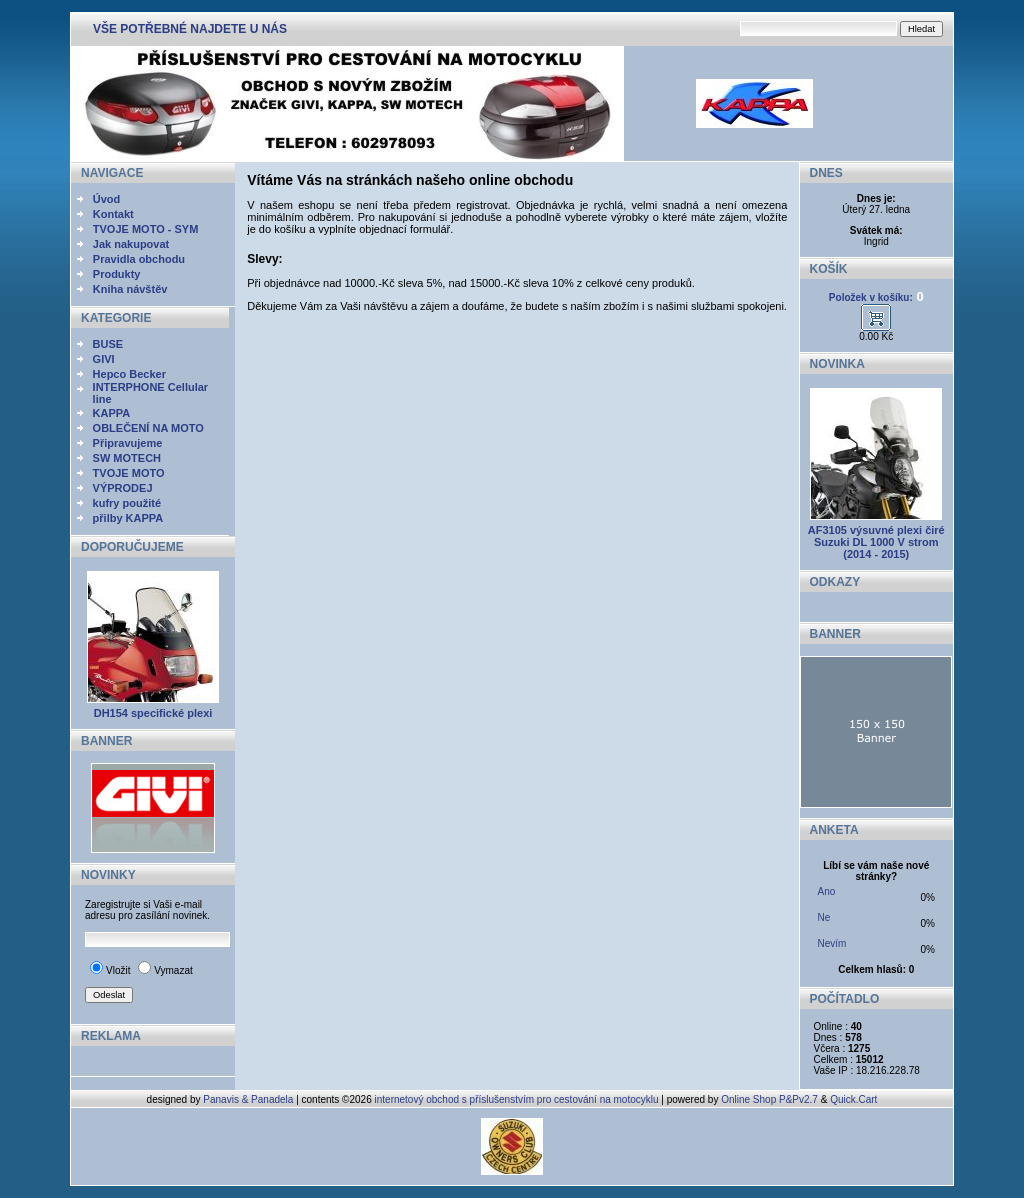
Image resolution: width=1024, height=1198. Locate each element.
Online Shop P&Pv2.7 (769, 1099)
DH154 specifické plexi (153, 713)
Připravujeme (128, 443)
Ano (827, 891)
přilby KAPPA (128, 518)
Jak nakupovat (131, 244)
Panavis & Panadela (249, 1099)
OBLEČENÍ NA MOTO (148, 428)
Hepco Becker (129, 374)
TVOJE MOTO (129, 473)
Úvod (107, 199)
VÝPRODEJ (123, 488)
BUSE (108, 344)
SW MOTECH (127, 458)
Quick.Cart (853, 1099)
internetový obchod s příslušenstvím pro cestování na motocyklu (517, 1099)
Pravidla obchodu (139, 259)
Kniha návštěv (130, 289)
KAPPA (112, 413)
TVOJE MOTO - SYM (146, 229)
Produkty (117, 274)
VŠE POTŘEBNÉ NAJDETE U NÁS (190, 29)
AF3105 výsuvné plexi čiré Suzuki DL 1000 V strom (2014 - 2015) (876, 542)
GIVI (104, 359)
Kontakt (113, 214)
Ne (824, 917)
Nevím (832, 943)
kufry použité (127, 503)
